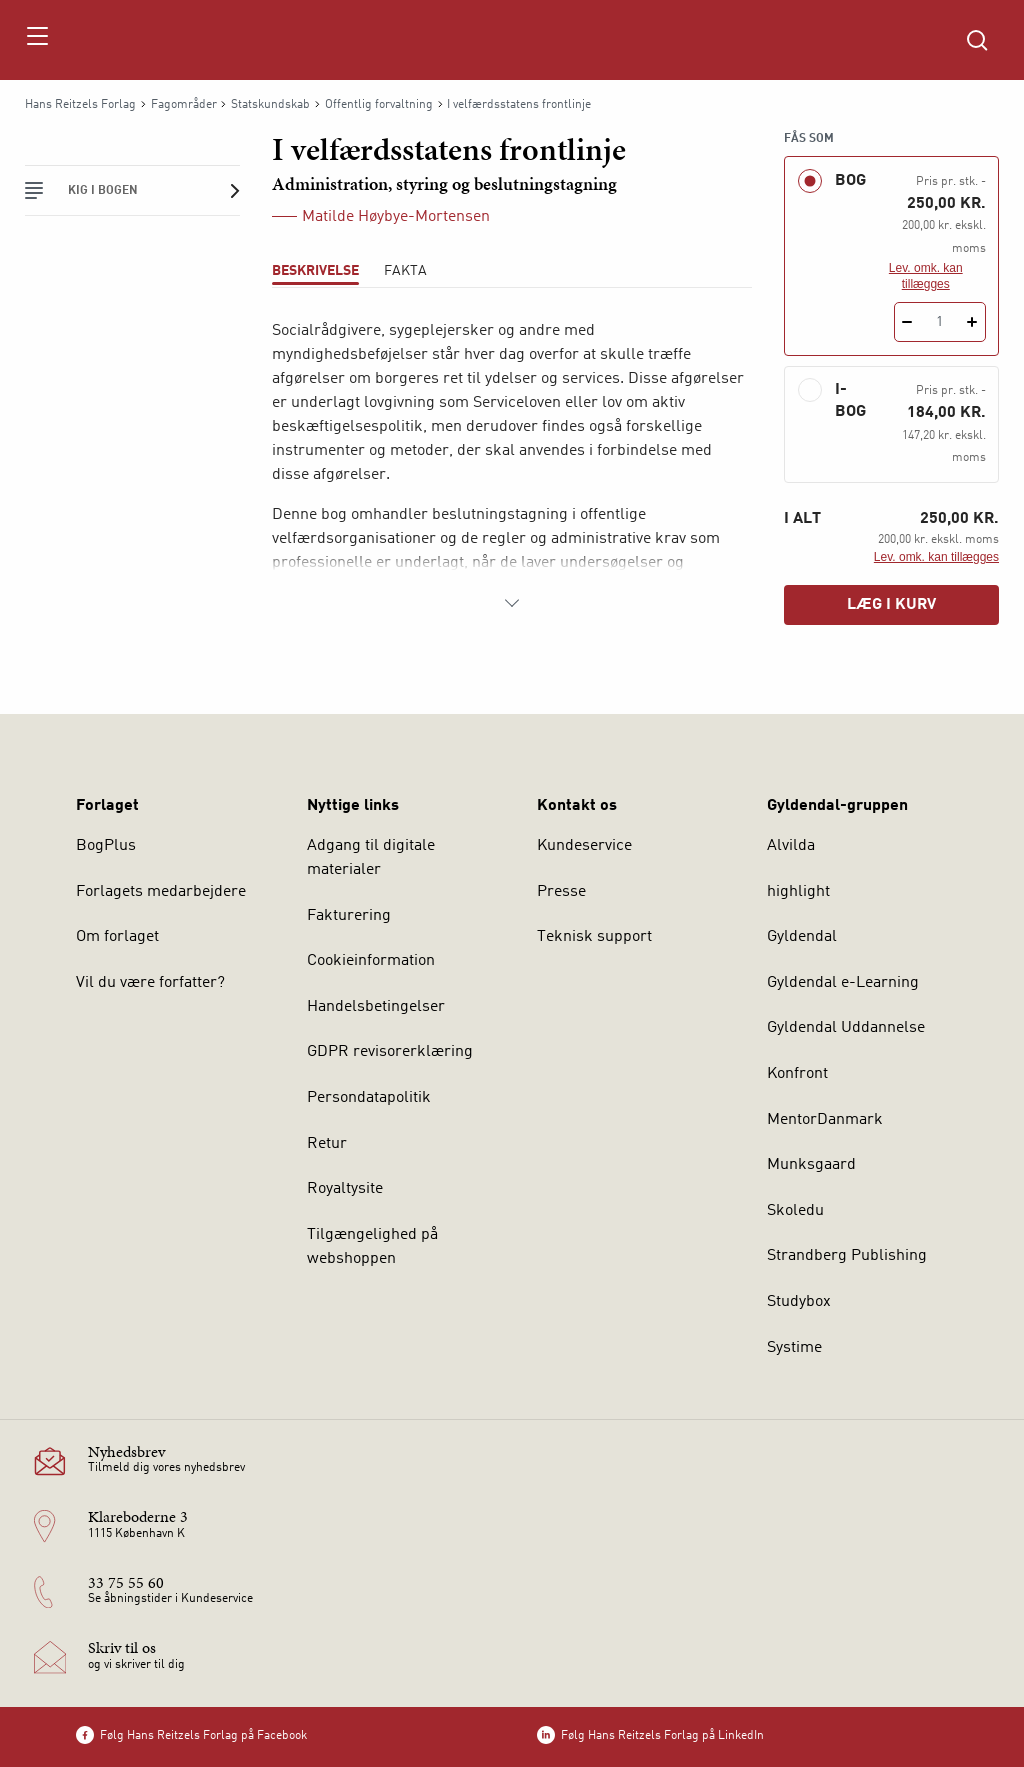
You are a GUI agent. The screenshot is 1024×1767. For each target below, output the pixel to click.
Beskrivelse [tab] (315, 271)
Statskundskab (270, 105)
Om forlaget (117, 937)
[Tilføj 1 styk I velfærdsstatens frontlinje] (972, 322)
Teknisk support (594, 937)
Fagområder (184, 105)
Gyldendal (802, 937)
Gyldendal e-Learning (843, 983)
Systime (794, 1348)
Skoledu (795, 1211)
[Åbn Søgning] (977, 40)
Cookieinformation (371, 961)
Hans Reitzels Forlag (80, 105)
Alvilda (791, 846)
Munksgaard (811, 1165)
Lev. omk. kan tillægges (926, 276)
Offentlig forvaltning (379, 105)
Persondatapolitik (369, 1098)
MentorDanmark (825, 1120)
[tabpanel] (512, 467)
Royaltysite (345, 1189)
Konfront (797, 1074)
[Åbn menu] (36, 40)
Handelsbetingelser (376, 1007)
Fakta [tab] (405, 271)
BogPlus (106, 846)
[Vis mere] (512, 603)
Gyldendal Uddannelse (846, 1028)
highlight (798, 892)
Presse (561, 892)
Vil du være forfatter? (150, 983)
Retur (327, 1144)
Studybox (799, 1302)
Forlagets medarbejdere (161, 892)
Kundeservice (584, 846)
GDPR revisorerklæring (390, 1052)
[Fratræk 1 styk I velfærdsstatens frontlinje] (907, 322)
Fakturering (349, 916)
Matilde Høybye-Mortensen (396, 217)
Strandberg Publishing (847, 1256)
